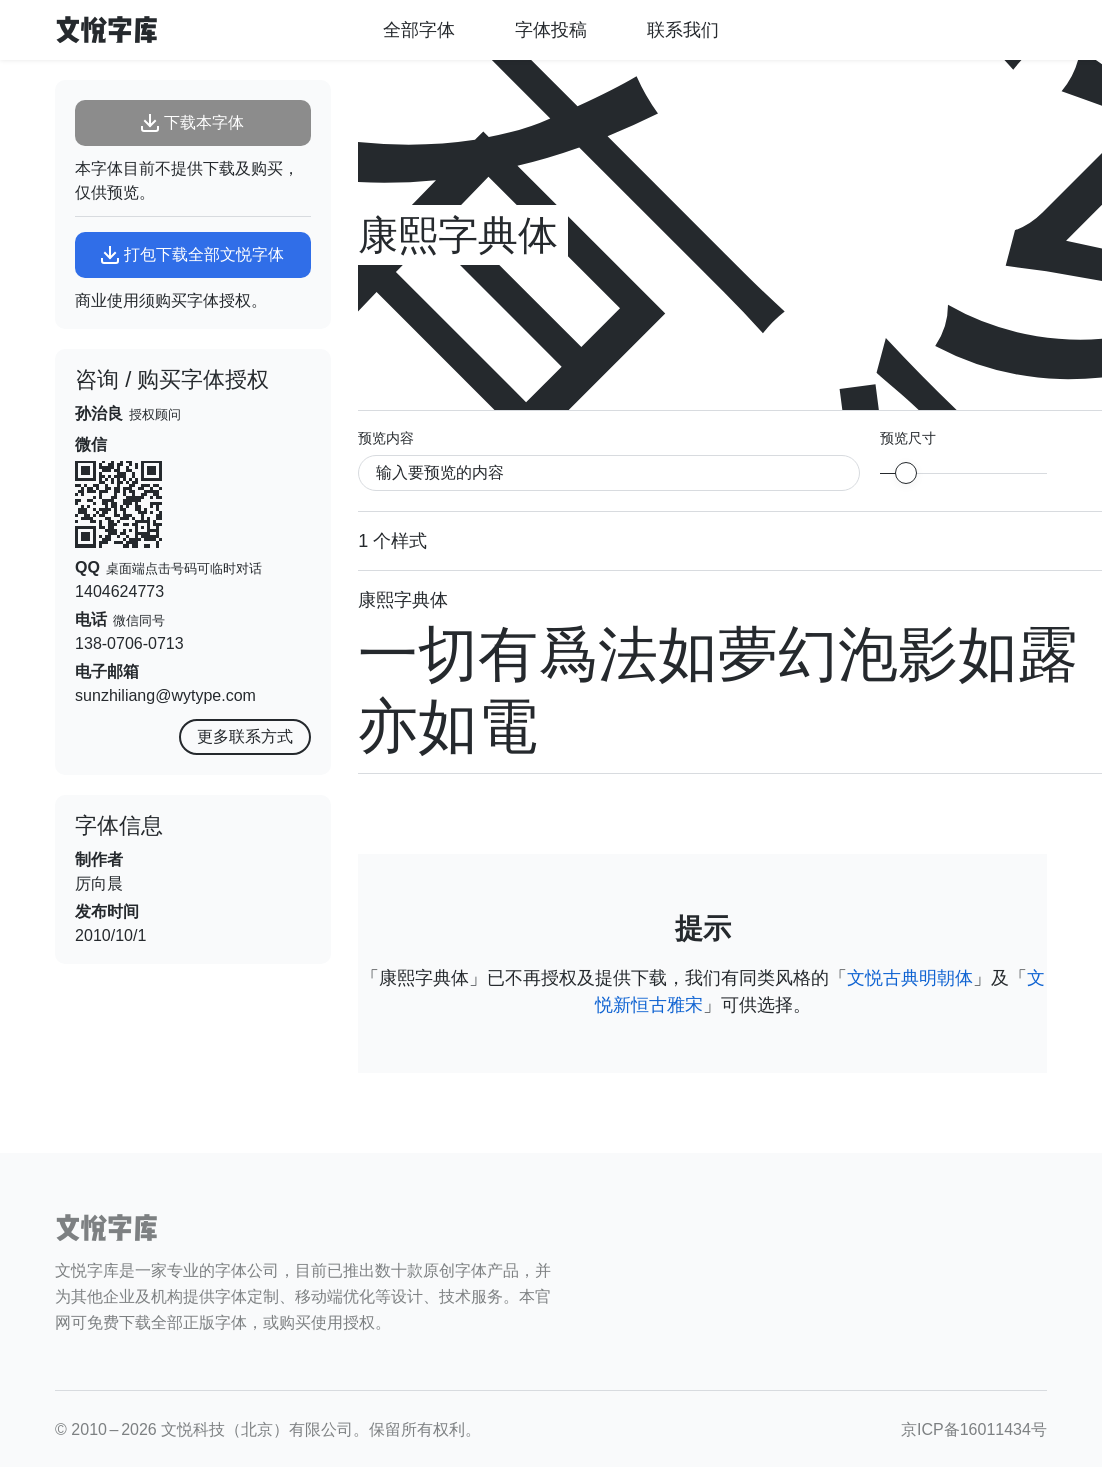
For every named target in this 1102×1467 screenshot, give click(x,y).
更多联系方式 (245, 736)
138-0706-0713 (129, 643)
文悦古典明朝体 (910, 978)
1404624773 (119, 591)
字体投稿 (551, 30)
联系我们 (683, 30)
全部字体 (419, 30)
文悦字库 (107, 29)
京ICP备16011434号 (974, 1429)
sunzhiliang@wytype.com (165, 695)
